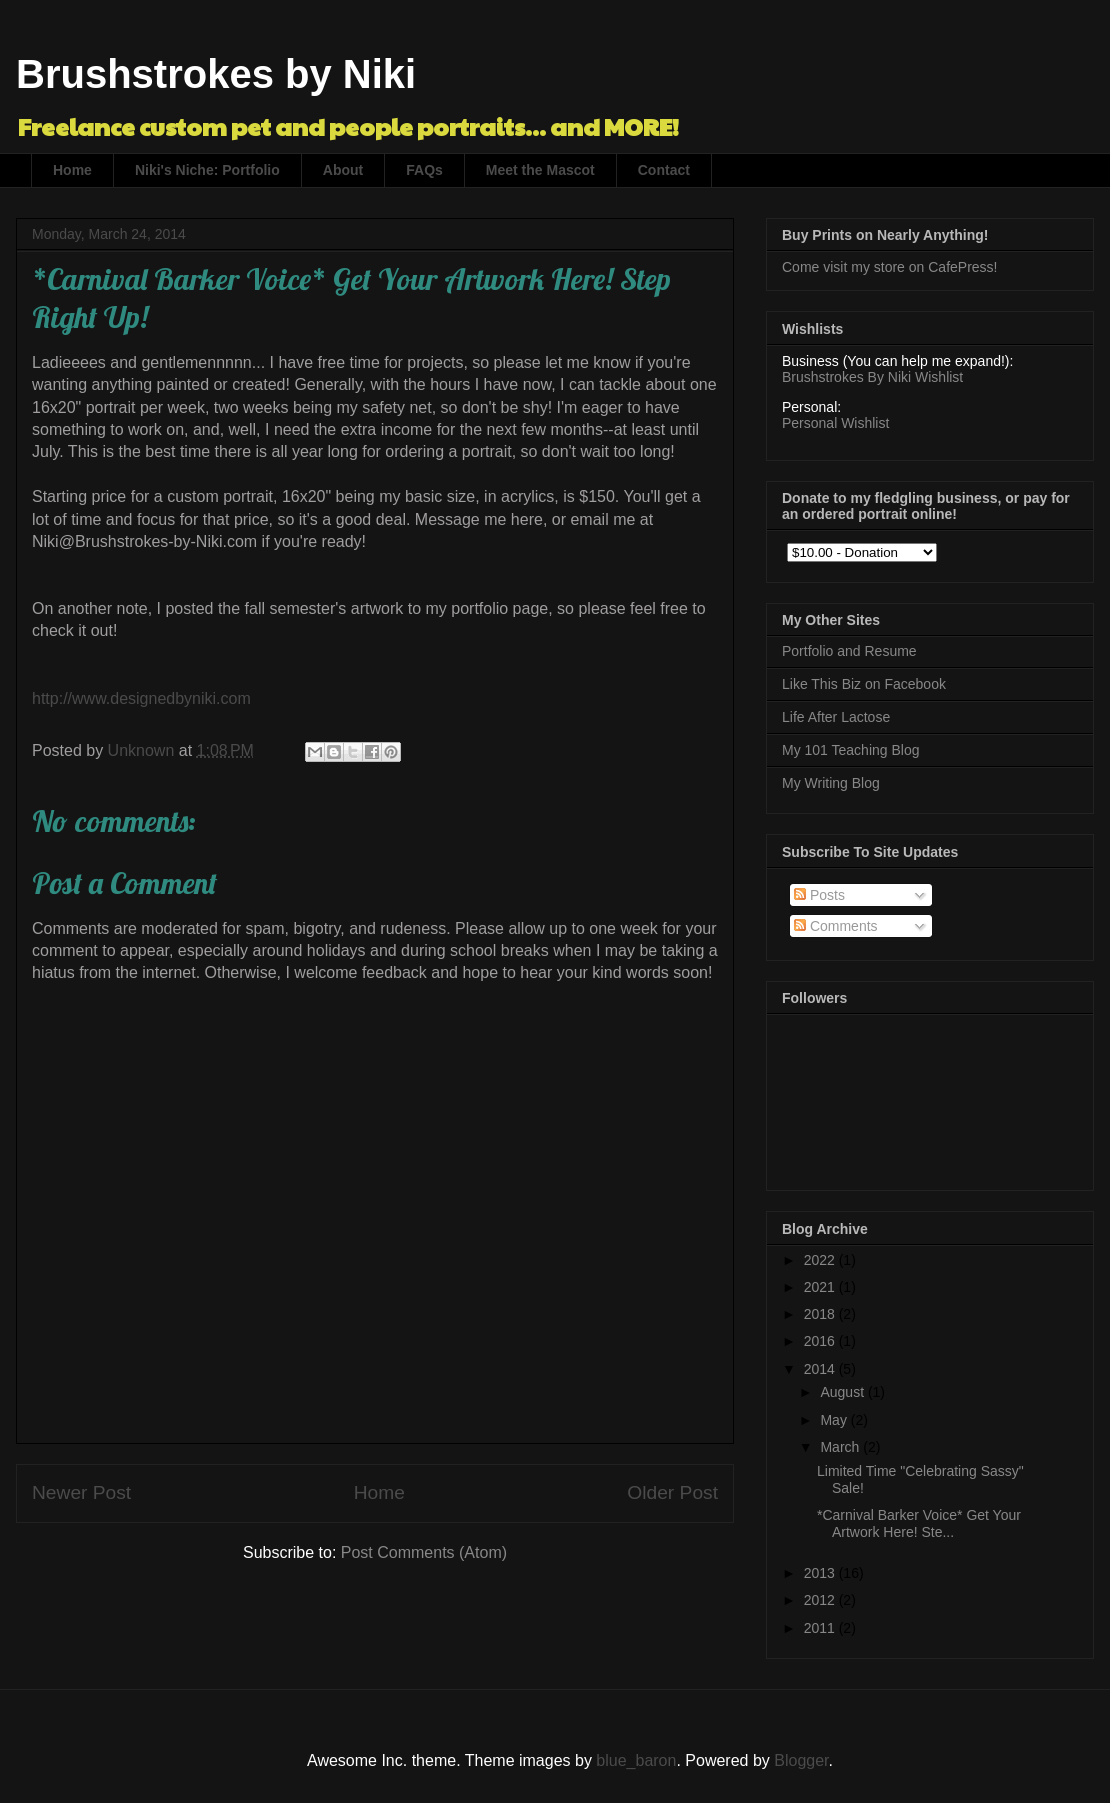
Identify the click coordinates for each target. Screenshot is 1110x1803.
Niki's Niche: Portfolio (207, 170)
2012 (821, 1600)
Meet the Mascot (540, 170)
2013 (821, 1573)
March (841, 1447)
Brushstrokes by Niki (216, 74)
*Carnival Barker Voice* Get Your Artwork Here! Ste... (919, 1523)
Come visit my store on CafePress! (890, 267)
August (843, 1392)
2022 (821, 1260)
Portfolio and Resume (849, 651)
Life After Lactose (836, 717)
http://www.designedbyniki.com (141, 698)
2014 (821, 1369)
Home (72, 170)
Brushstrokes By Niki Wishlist (872, 377)
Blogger (801, 1760)
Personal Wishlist (835, 423)
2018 (821, 1314)
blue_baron (636, 1760)
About (343, 170)
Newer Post (81, 1492)
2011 (821, 1628)
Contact (664, 170)
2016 (821, 1341)
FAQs (424, 170)
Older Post (672, 1492)
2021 (821, 1287)
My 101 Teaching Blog (851, 750)
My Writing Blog (831, 783)
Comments (836, 926)
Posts (819, 895)
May (835, 1420)
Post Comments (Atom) (424, 1552)
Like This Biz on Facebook (864, 684)
